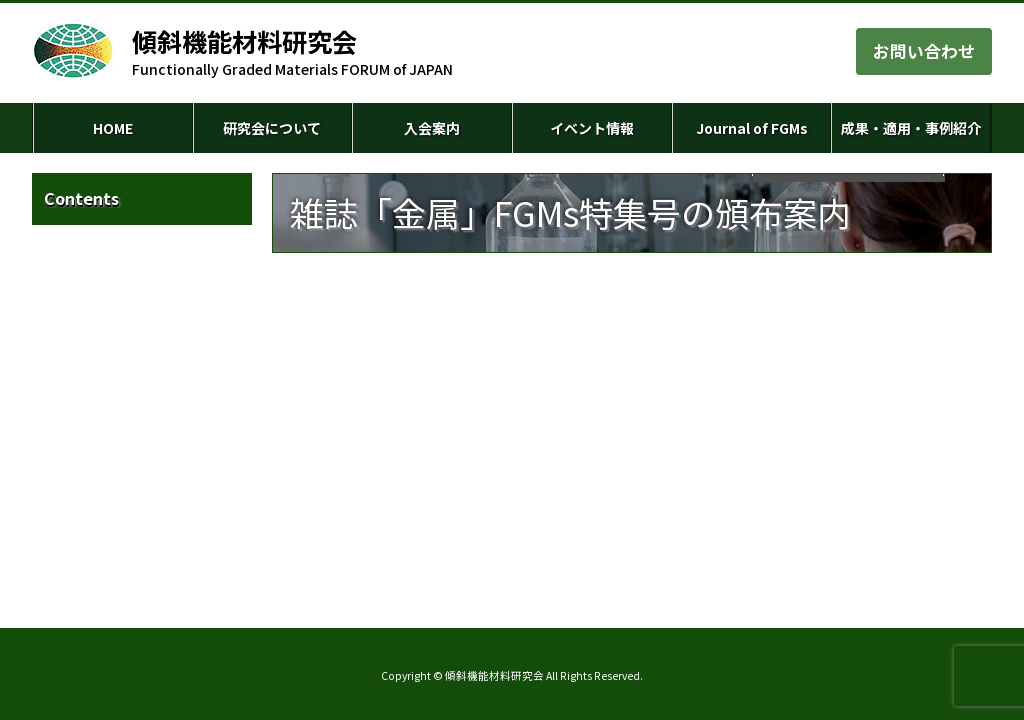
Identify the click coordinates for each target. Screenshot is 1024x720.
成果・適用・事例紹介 (911, 128)
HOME (113, 128)
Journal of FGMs (752, 128)
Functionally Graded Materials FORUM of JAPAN (292, 52)
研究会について (272, 128)
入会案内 (432, 128)
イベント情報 (592, 128)
